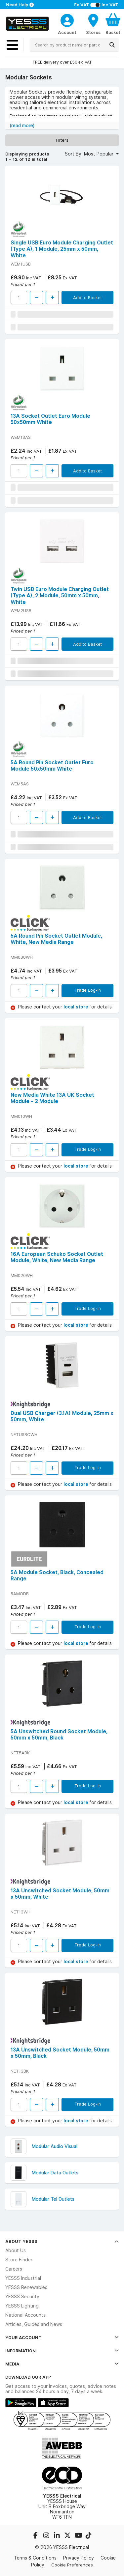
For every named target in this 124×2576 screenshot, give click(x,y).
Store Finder (18, 2259)
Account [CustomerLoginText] (67, 32)
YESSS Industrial (23, 2278)
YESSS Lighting (22, 2305)
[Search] (112, 44)
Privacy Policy (78, 2558)
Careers (13, 2269)
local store (76, 1006)
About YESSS (62, 2241)
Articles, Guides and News (33, 2324)
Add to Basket (87, 297)
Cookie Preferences (72, 2564)
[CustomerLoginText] (67, 19)
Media (62, 2363)
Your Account (62, 2337)
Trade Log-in (87, 990)
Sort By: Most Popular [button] (90, 153)
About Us (15, 2250)
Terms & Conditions (35, 2558)
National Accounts (25, 2315)
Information (62, 2350)
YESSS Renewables (26, 2287)
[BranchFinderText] (93, 24)
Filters (62, 140)
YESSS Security (22, 2296)
